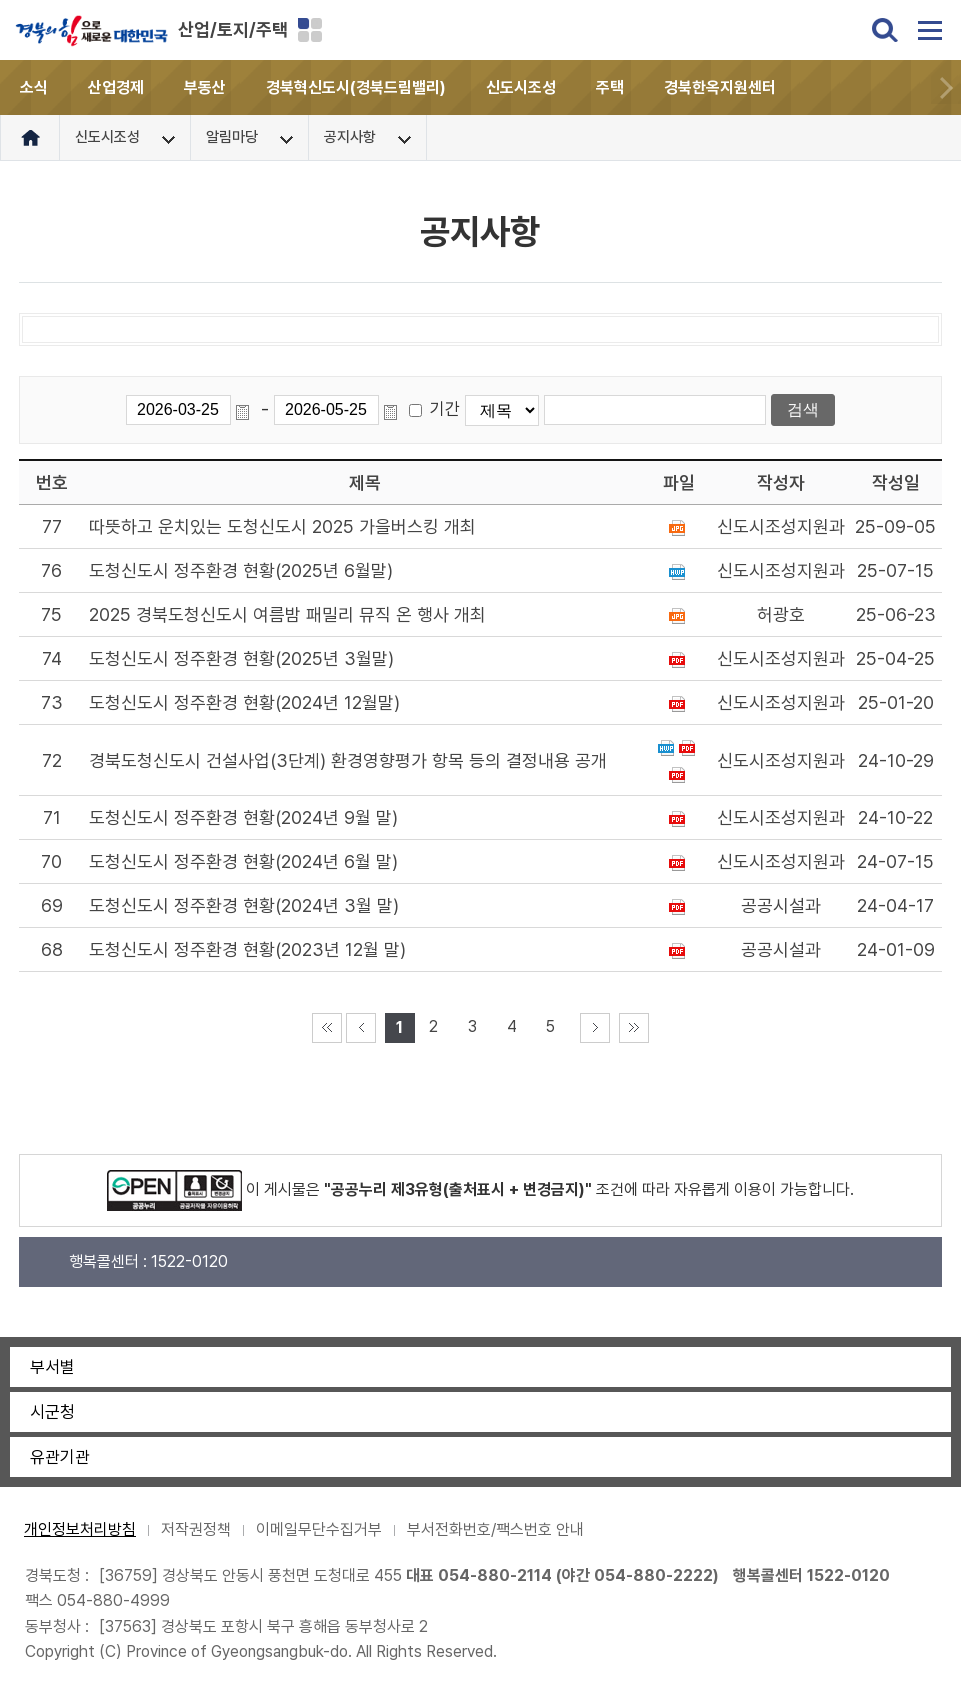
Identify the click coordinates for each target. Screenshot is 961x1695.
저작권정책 (196, 1529)
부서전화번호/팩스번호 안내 (495, 1529)
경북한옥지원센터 (720, 87)
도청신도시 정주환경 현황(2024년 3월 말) (244, 905)
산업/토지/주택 (233, 29)
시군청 (52, 1412)
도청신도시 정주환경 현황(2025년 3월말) (241, 658)
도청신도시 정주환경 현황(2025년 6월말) (241, 570)
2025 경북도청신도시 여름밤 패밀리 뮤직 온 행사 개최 (287, 614)
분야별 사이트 (310, 30)
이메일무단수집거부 (319, 1529)
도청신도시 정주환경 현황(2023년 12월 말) (247, 949)
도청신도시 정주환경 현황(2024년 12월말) (244, 702)
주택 (610, 87)
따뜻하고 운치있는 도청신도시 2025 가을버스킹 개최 (282, 526)
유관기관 (60, 1457)
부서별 (52, 1367)
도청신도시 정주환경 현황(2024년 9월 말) (243, 817)
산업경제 (116, 87)
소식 (34, 87)
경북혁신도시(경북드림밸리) (356, 87)
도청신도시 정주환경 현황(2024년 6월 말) (243, 861)
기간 (445, 409)
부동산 (205, 87)
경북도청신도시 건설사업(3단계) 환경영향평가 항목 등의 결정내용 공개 (348, 760)
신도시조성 (521, 87)
